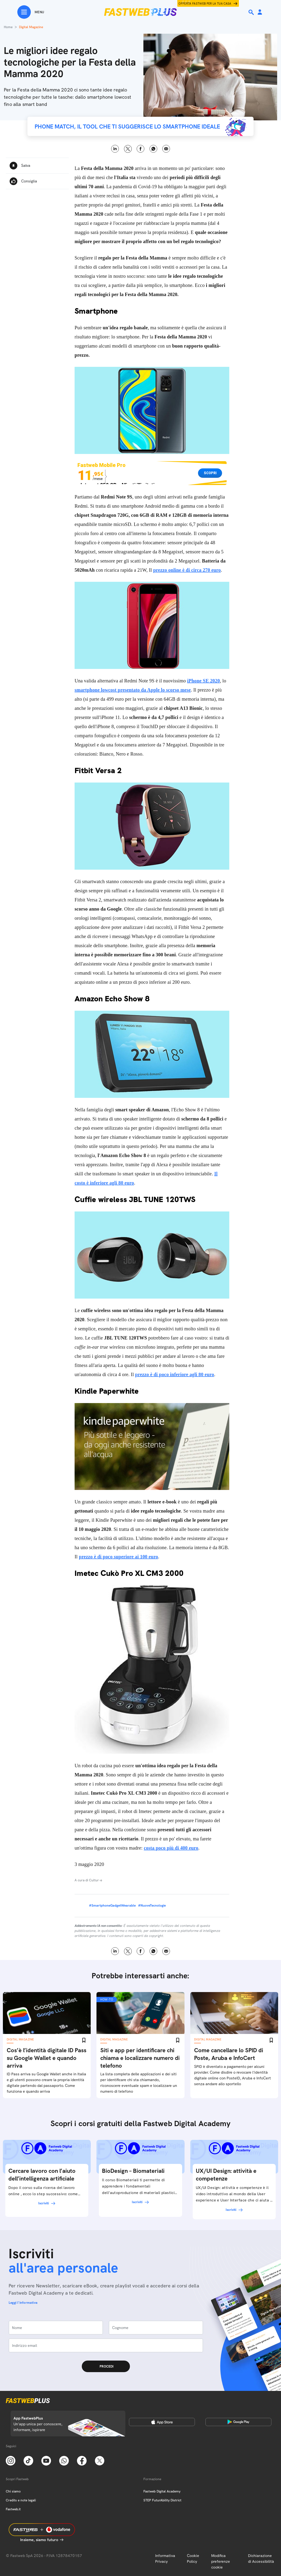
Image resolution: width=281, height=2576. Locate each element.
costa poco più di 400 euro (171, 1848)
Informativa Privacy (165, 2558)
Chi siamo (13, 2491)
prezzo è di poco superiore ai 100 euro (118, 1556)
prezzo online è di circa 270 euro (187, 570)
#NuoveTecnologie (152, 1905)
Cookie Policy (193, 2558)
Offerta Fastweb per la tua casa (205, 4)
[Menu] (30, 12)
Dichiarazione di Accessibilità (261, 2558)
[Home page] (140, 12)
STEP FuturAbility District (162, 2500)
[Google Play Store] (238, 2422)
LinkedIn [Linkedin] (115, 149)
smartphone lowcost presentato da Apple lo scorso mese (133, 690)
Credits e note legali (21, 2500)
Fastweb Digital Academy (161, 2491)
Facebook (141, 149)
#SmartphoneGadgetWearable (112, 1905)
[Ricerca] (251, 12)
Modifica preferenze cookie (220, 2561)
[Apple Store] (162, 2422)
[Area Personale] (260, 12)
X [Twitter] (128, 149)
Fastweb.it (13, 2509)
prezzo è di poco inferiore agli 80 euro (174, 1374)
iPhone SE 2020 (203, 680)
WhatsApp (153, 149)
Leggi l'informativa (23, 2302)
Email (166, 149)
